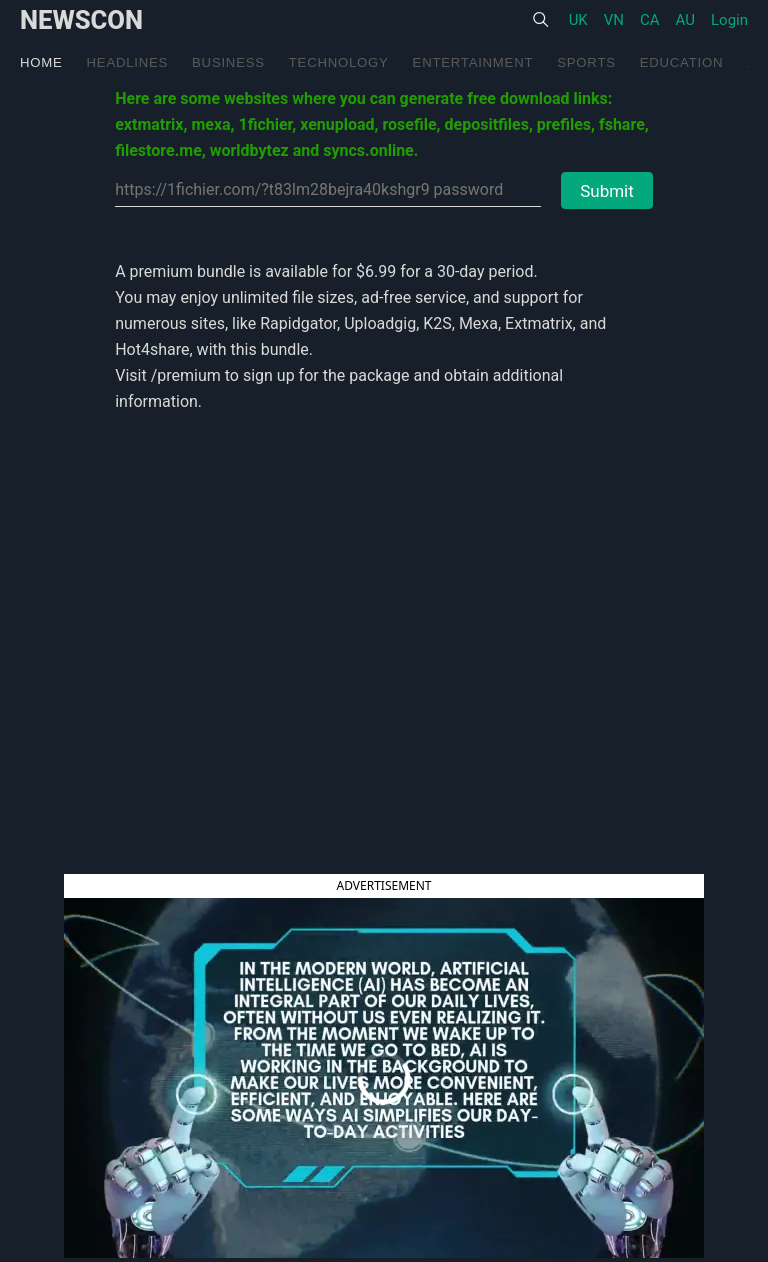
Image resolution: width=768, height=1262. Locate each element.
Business (228, 62)
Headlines (128, 62)
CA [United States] (650, 20)
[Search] (540, 20)
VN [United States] (614, 20)
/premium (186, 375)
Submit (607, 191)
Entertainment (473, 62)
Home (41, 62)
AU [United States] (685, 20)
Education (681, 62)
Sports (586, 62)
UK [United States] (578, 20)
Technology (339, 62)
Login (729, 20)
